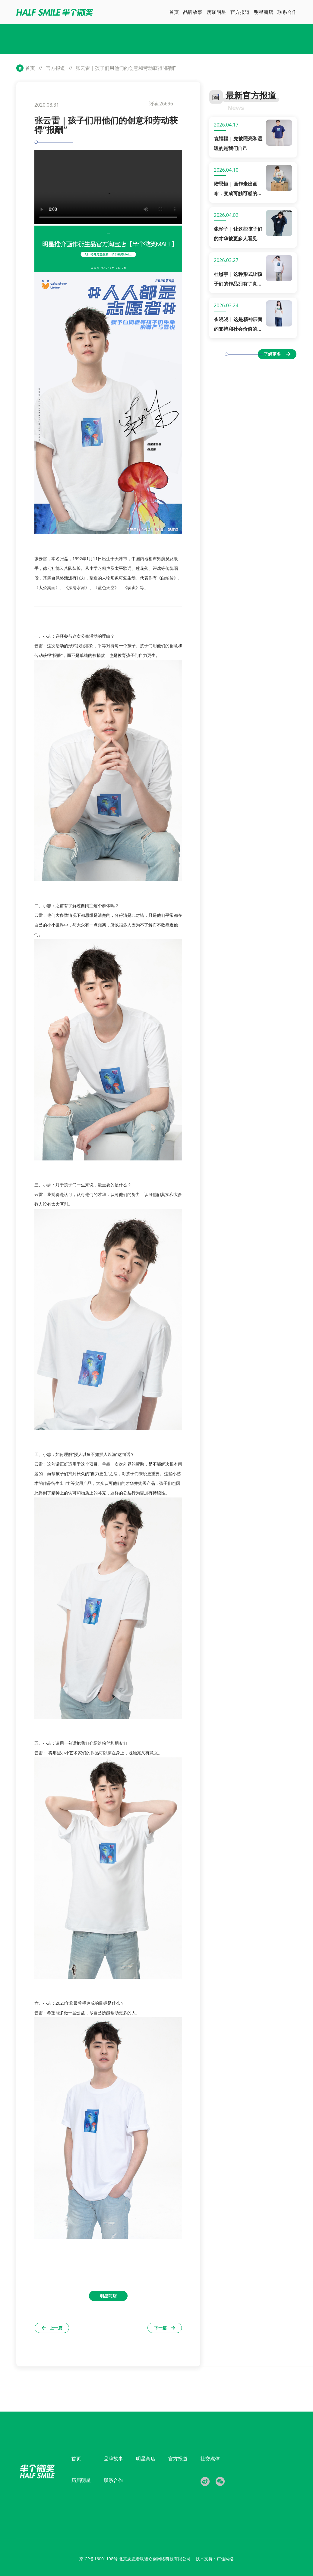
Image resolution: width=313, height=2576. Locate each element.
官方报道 (55, 68)
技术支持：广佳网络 (215, 2559)
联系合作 (113, 2480)
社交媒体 (210, 2458)
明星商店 (145, 2458)
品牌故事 (113, 2458)
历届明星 (81, 2480)
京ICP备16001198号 (99, 2559)
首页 (30, 68)
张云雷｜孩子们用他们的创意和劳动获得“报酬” (125, 68)
